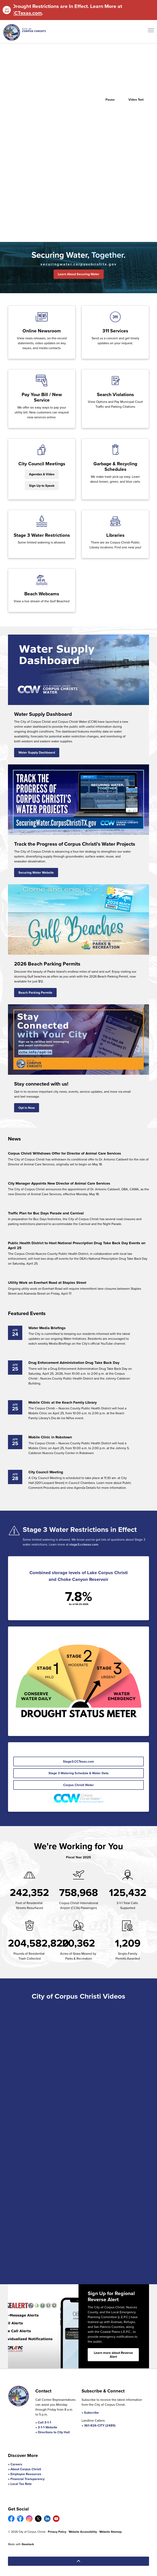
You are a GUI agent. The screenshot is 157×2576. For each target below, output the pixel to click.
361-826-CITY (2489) (100, 2425)
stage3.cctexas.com (83, 1544)
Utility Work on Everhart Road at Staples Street (47, 1282)
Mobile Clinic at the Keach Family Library (62, 1402)
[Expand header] (151, 31)
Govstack (28, 2544)
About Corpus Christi (25, 2469)
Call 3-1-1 (44, 2422)
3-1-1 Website (47, 2427)
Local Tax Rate (21, 2483)
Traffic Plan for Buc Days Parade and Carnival (46, 1213)
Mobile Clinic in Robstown (50, 1437)
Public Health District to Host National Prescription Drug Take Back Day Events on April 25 (76, 1245)
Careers (16, 2464)
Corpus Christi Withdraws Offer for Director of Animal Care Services (64, 1153)
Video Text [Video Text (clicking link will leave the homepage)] (136, 99)
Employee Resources (25, 2474)
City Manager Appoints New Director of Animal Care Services (59, 1183)
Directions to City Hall (54, 2432)
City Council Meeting (45, 1472)
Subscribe (91, 2412)
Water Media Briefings (47, 1328)
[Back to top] (78, 2561)
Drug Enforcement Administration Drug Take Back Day (73, 1362)
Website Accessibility (83, 2532)
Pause (110, 99)
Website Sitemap (110, 2532)
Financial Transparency (27, 2479)
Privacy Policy (57, 2532)
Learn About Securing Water (78, 274)
